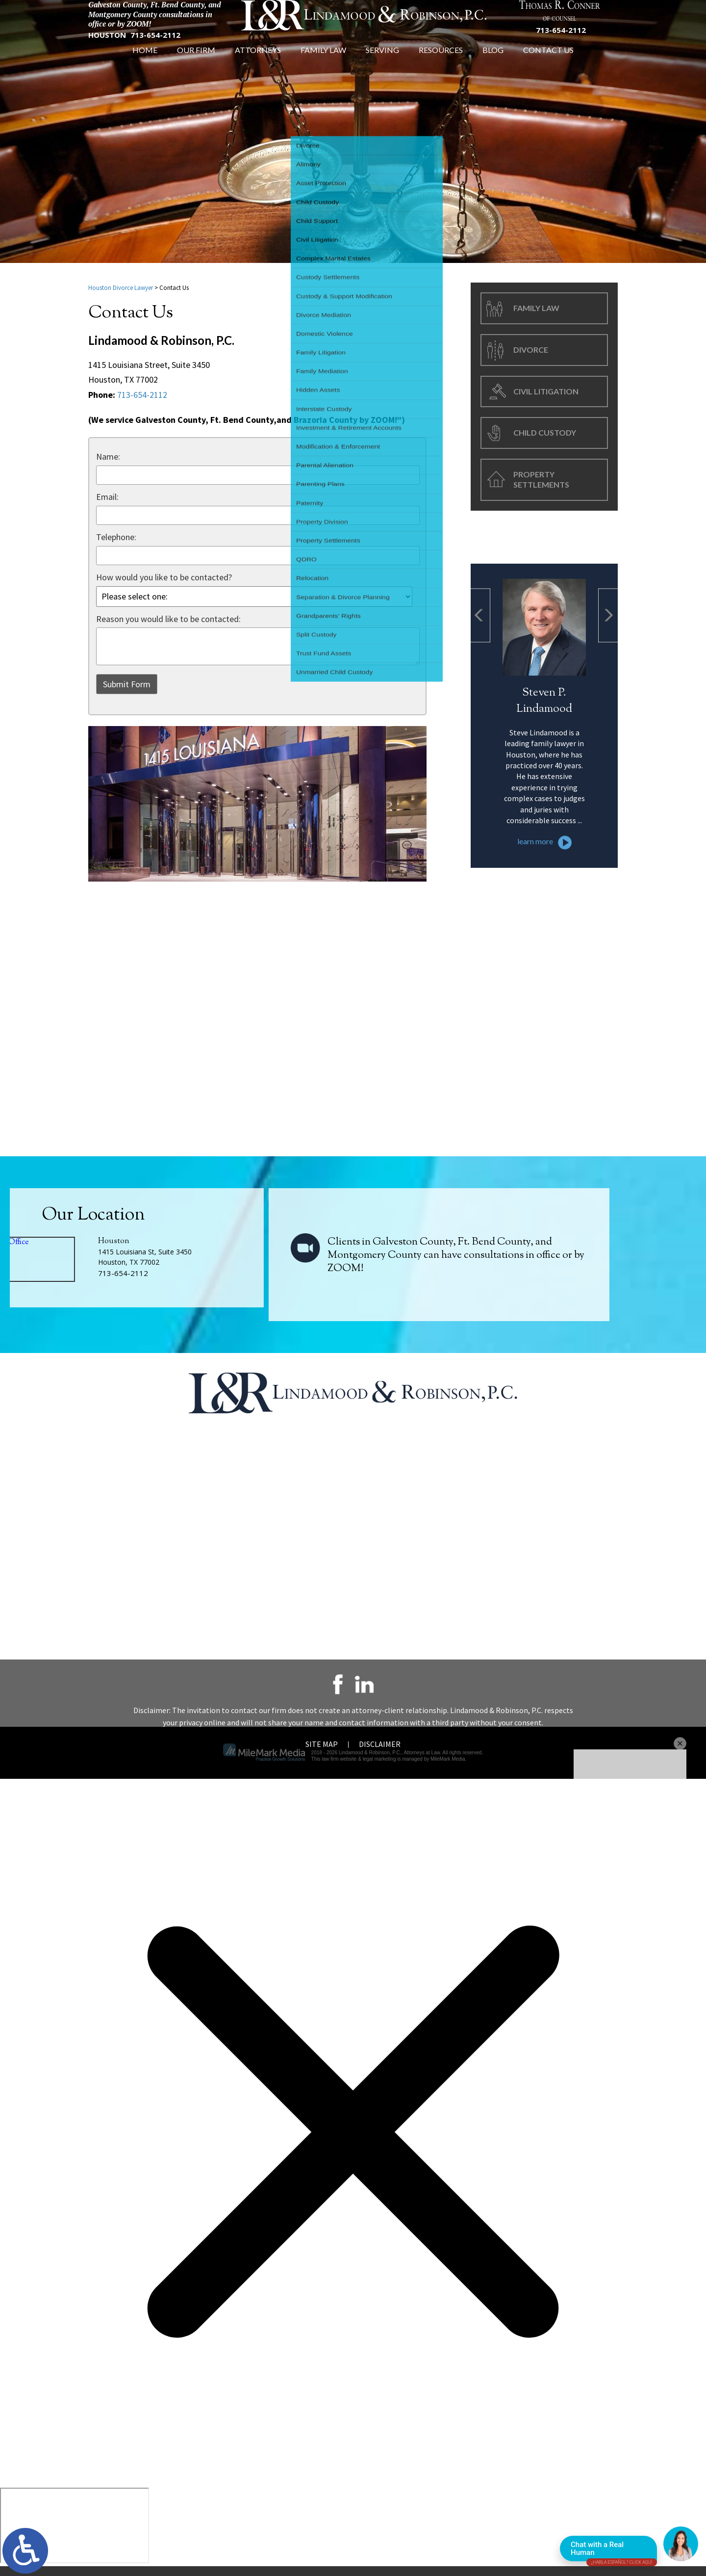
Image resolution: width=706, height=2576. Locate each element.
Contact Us (548, 64)
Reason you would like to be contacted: (168, 623)
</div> (74, 2535)
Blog (493, 64)
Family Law (323, 64)
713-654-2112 (155, 45)
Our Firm (196, 64)
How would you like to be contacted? (164, 582)
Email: (107, 501)
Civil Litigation (546, 396)
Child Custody (544, 437)
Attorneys (258, 64)
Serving (382, 64)
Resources (441, 64)
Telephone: (116, 541)
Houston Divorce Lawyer (120, 292)
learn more (535, 936)
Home (144, 64)
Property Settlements (541, 484)
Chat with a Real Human (614, 2550)
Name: (108, 461)
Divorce (530, 354)
